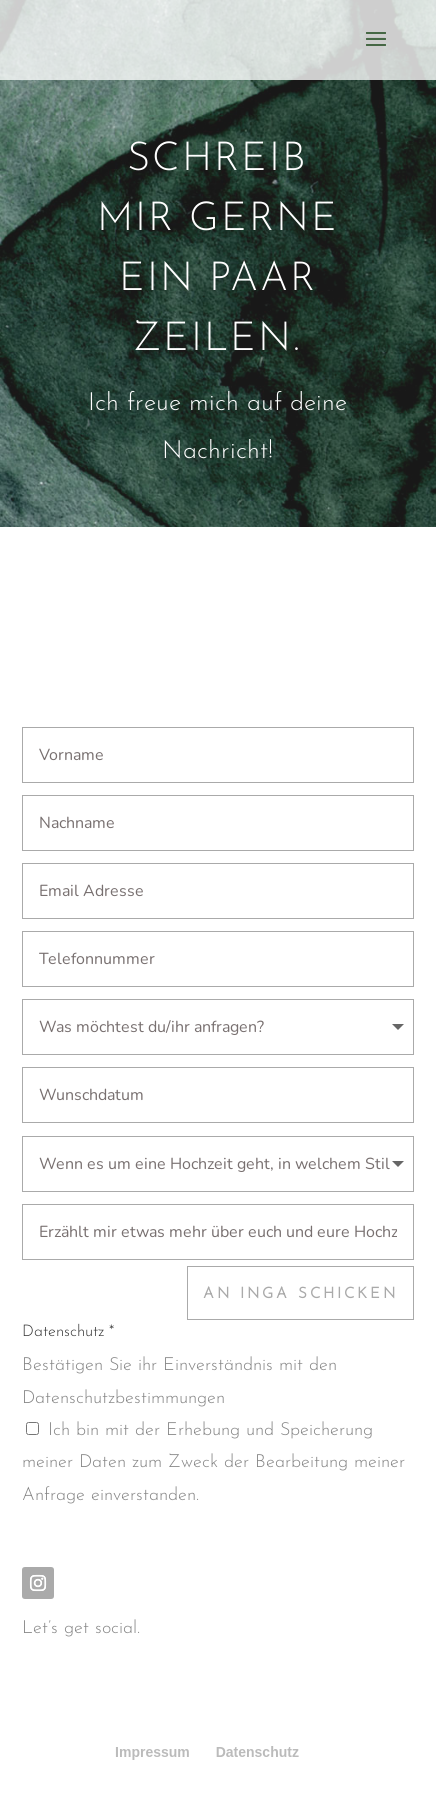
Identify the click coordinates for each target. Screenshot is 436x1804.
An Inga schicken (300, 1294)
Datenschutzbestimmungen (123, 1398)
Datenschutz (257, 1752)
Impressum (152, 1752)
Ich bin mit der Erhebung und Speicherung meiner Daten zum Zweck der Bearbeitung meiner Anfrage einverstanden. (213, 1463)
